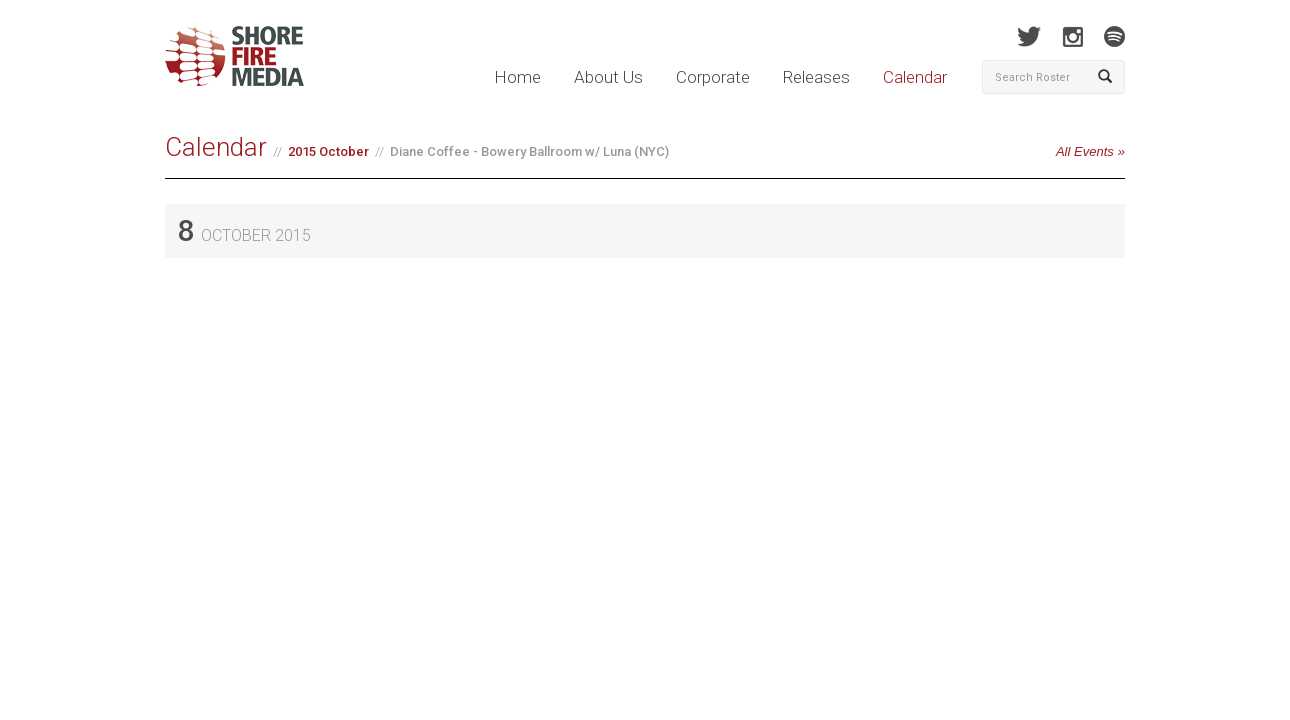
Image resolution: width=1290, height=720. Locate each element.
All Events (1085, 151)
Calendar (915, 77)
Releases (816, 77)
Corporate (713, 77)
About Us (608, 77)
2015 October (328, 151)
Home (517, 77)
